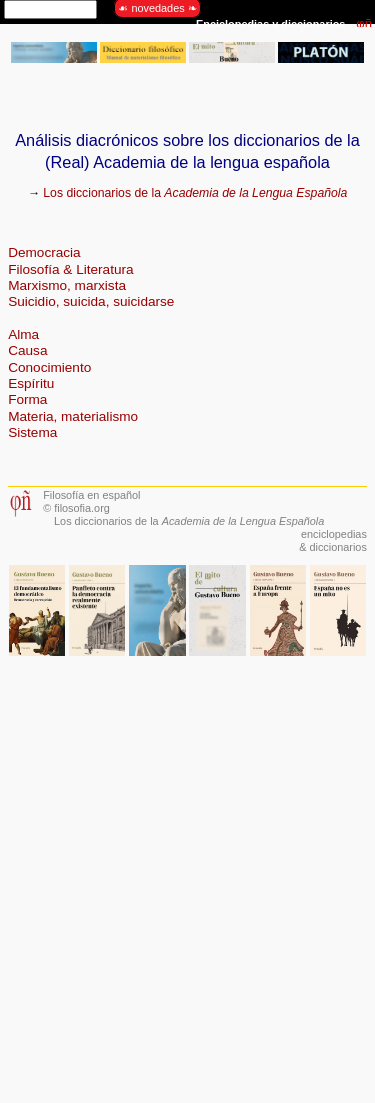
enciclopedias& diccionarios (333, 540)
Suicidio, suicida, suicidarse (91, 301)
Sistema (32, 432)
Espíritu (31, 383)
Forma (27, 399)
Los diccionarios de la (195, 193)
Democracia (44, 252)
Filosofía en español (91, 495)
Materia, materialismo (73, 416)
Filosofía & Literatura (70, 269)
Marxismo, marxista (67, 285)
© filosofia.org (76, 508)
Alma (23, 334)
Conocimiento (49, 367)
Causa (27, 350)
